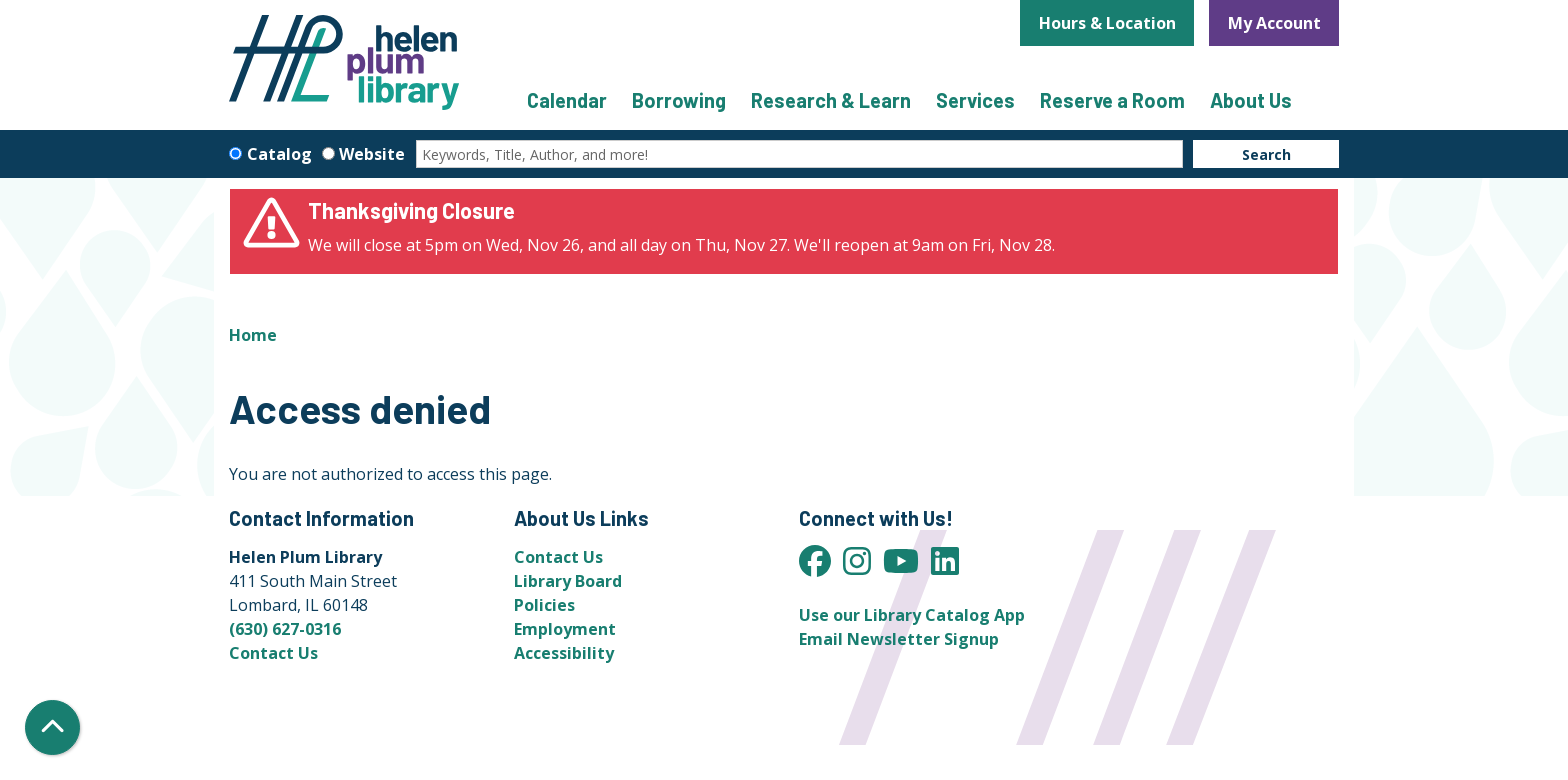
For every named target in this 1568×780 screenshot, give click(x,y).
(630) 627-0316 (285, 629)
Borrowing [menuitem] (679, 100)
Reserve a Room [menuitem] (1112, 100)
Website (372, 154)
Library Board (568, 581)
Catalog (279, 154)
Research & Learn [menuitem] (831, 100)
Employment (565, 629)
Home (253, 335)
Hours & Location (1107, 23)
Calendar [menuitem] (567, 100)
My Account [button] (1274, 23)
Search (1266, 154)
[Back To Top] (52, 727)
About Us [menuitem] (1251, 100)
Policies (544, 605)
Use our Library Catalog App (912, 615)
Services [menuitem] (975, 100)
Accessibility (564, 653)
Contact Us (273, 653)
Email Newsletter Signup (899, 639)
